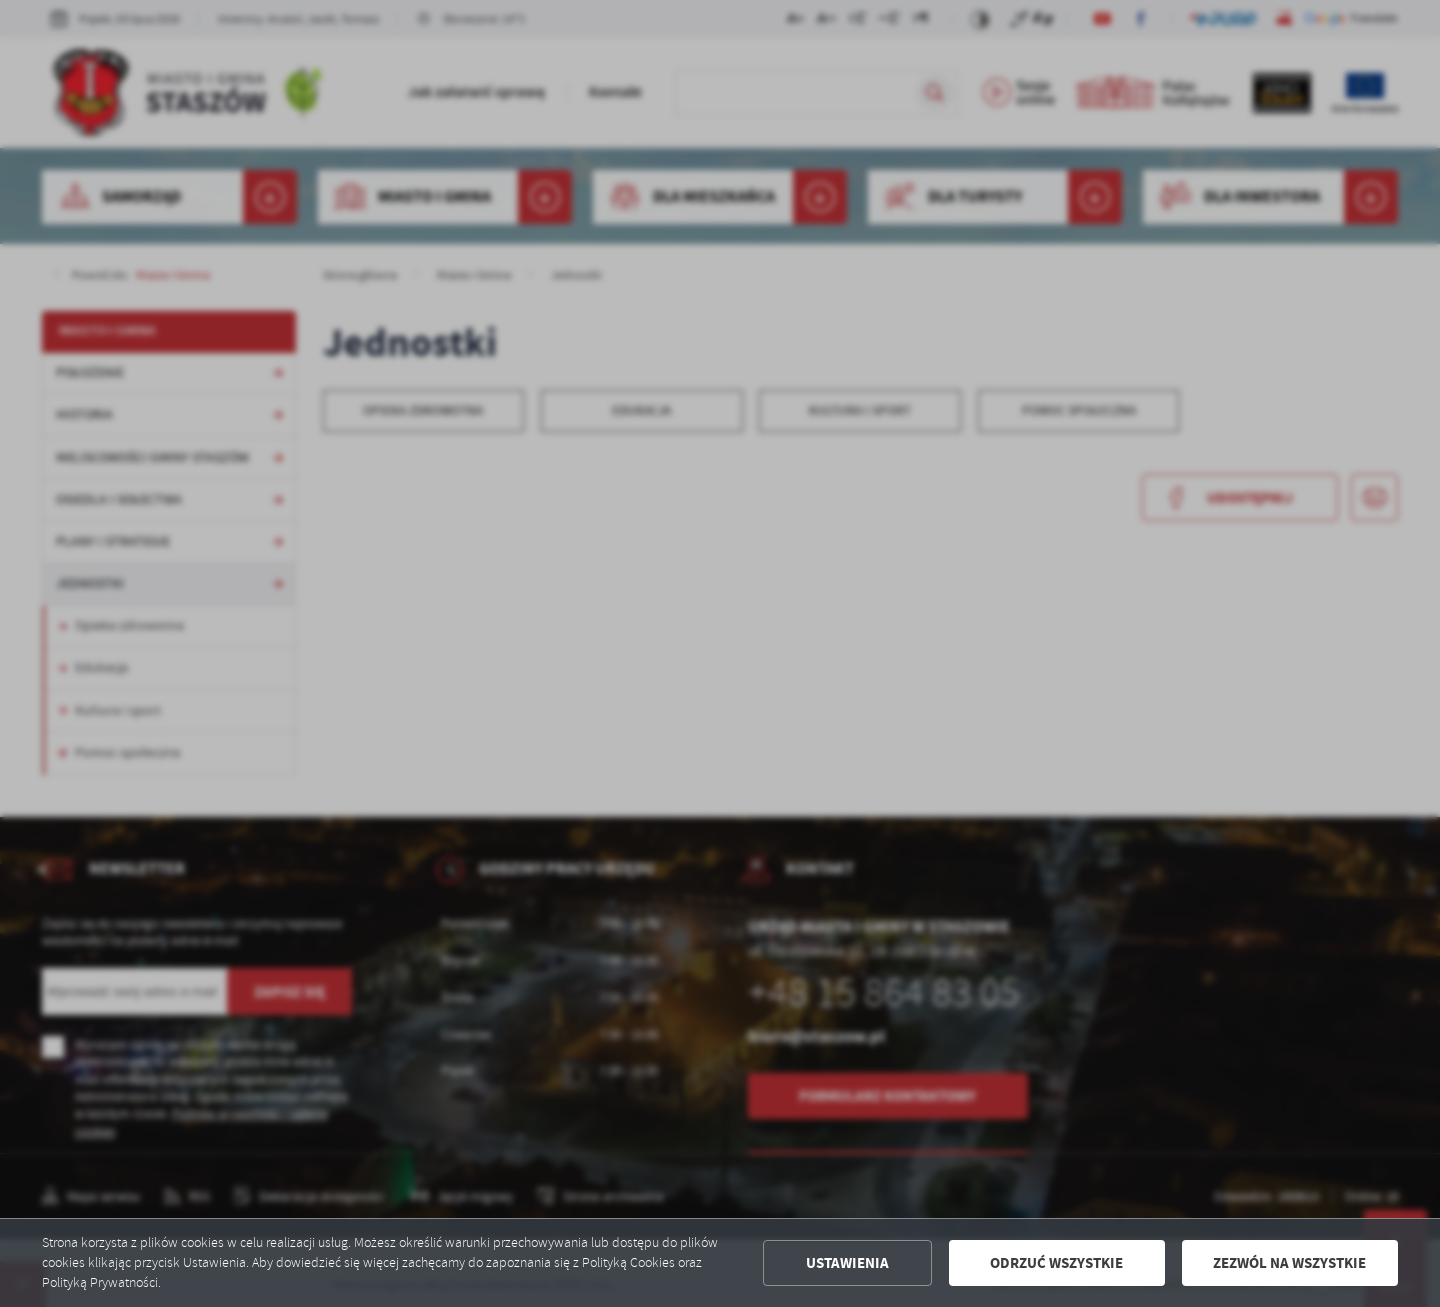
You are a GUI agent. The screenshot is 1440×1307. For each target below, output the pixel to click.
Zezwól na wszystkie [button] (1289, 1263)
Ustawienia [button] (847, 1263)
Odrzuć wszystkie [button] (1056, 1263)
